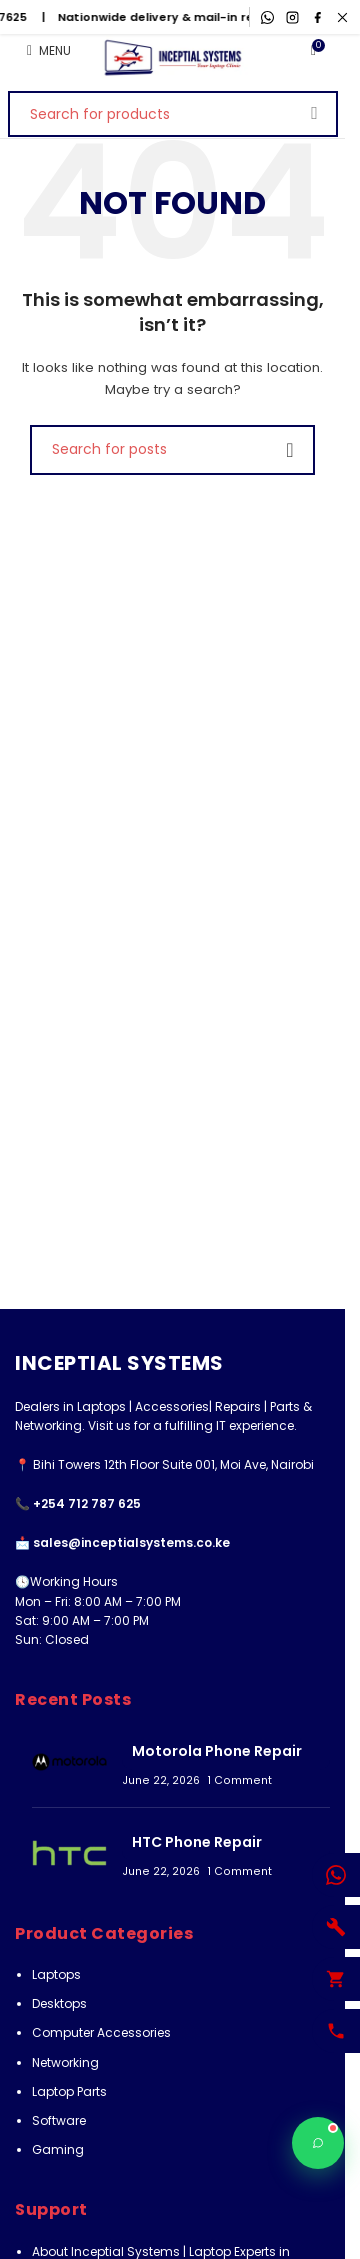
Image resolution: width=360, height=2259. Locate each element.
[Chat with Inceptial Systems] (318, 2143)
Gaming (58, 2149)
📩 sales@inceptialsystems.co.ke (122, 1542)
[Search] (173, 114)
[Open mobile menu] (49, 51)
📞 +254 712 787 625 (78, 1503)
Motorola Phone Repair (217, 1751)
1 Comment (240, 1780)
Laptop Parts (69, 2091)
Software (59, 2120)
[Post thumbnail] (69, 1762)
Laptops (56, 1974)
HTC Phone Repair (197, 1842)
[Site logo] (172, 57)
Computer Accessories (101, 2032)
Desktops (59, 2003)
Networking (65, 2062)
